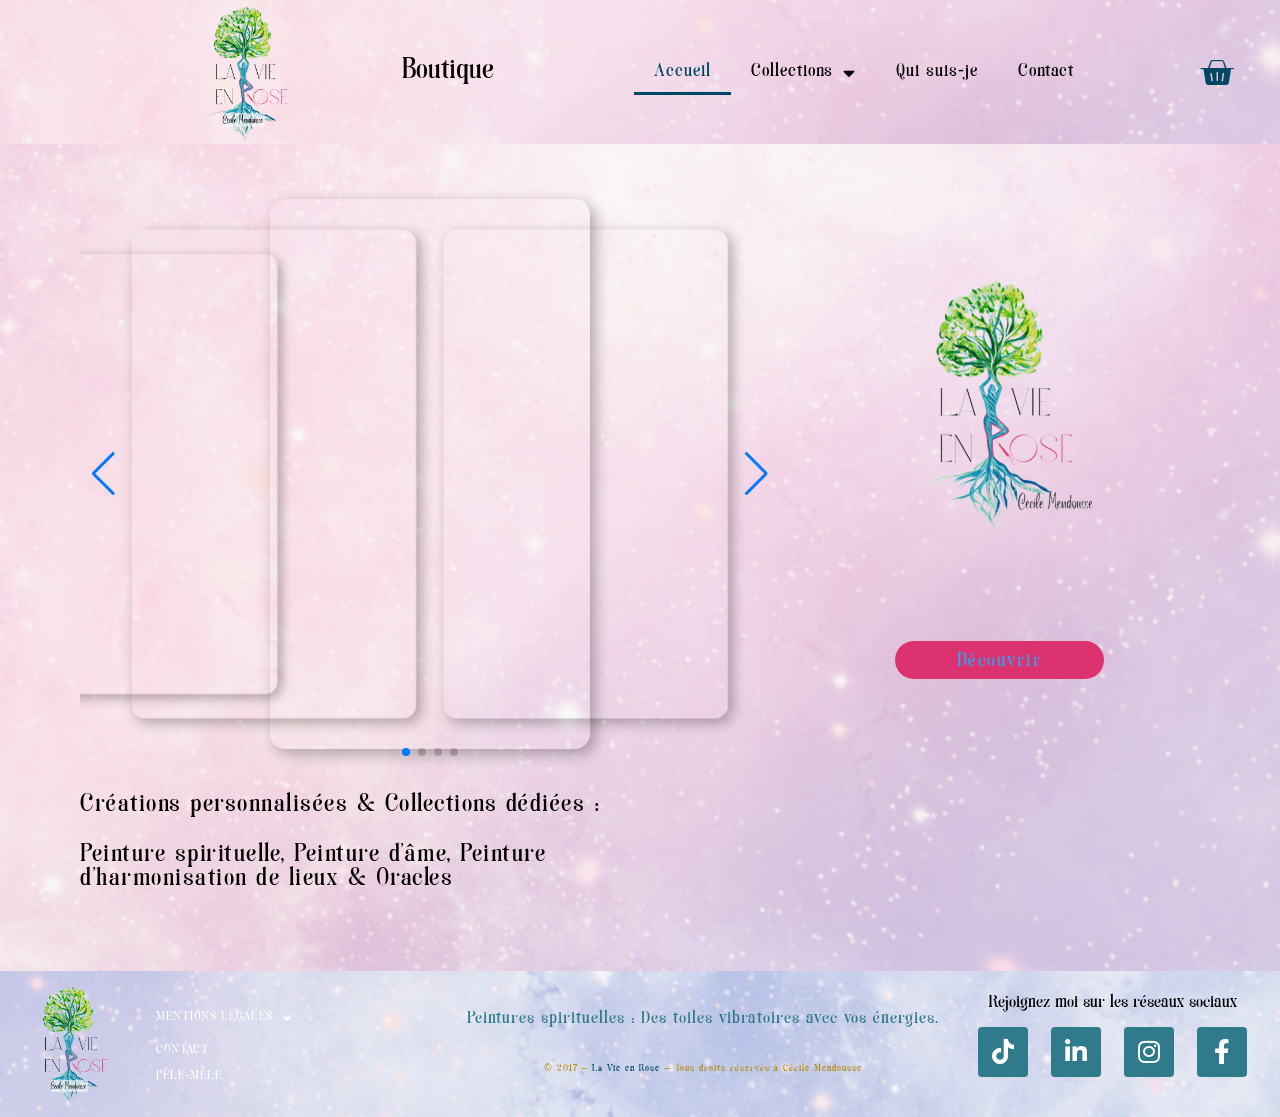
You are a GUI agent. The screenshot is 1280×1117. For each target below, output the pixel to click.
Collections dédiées (485, 805)
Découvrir (1000, 661)
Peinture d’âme (370, 855)
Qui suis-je (937, 72)
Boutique (448, 71)
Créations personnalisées (214, 805)
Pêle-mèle (189, 1076)
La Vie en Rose (626, 1068)
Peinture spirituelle (180, 855)
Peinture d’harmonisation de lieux (313, 867)
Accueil (682, 72)
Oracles (415, 879)
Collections (803, 72)
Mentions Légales (224, 1018)
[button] (756, 474)
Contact (1046, 72)
